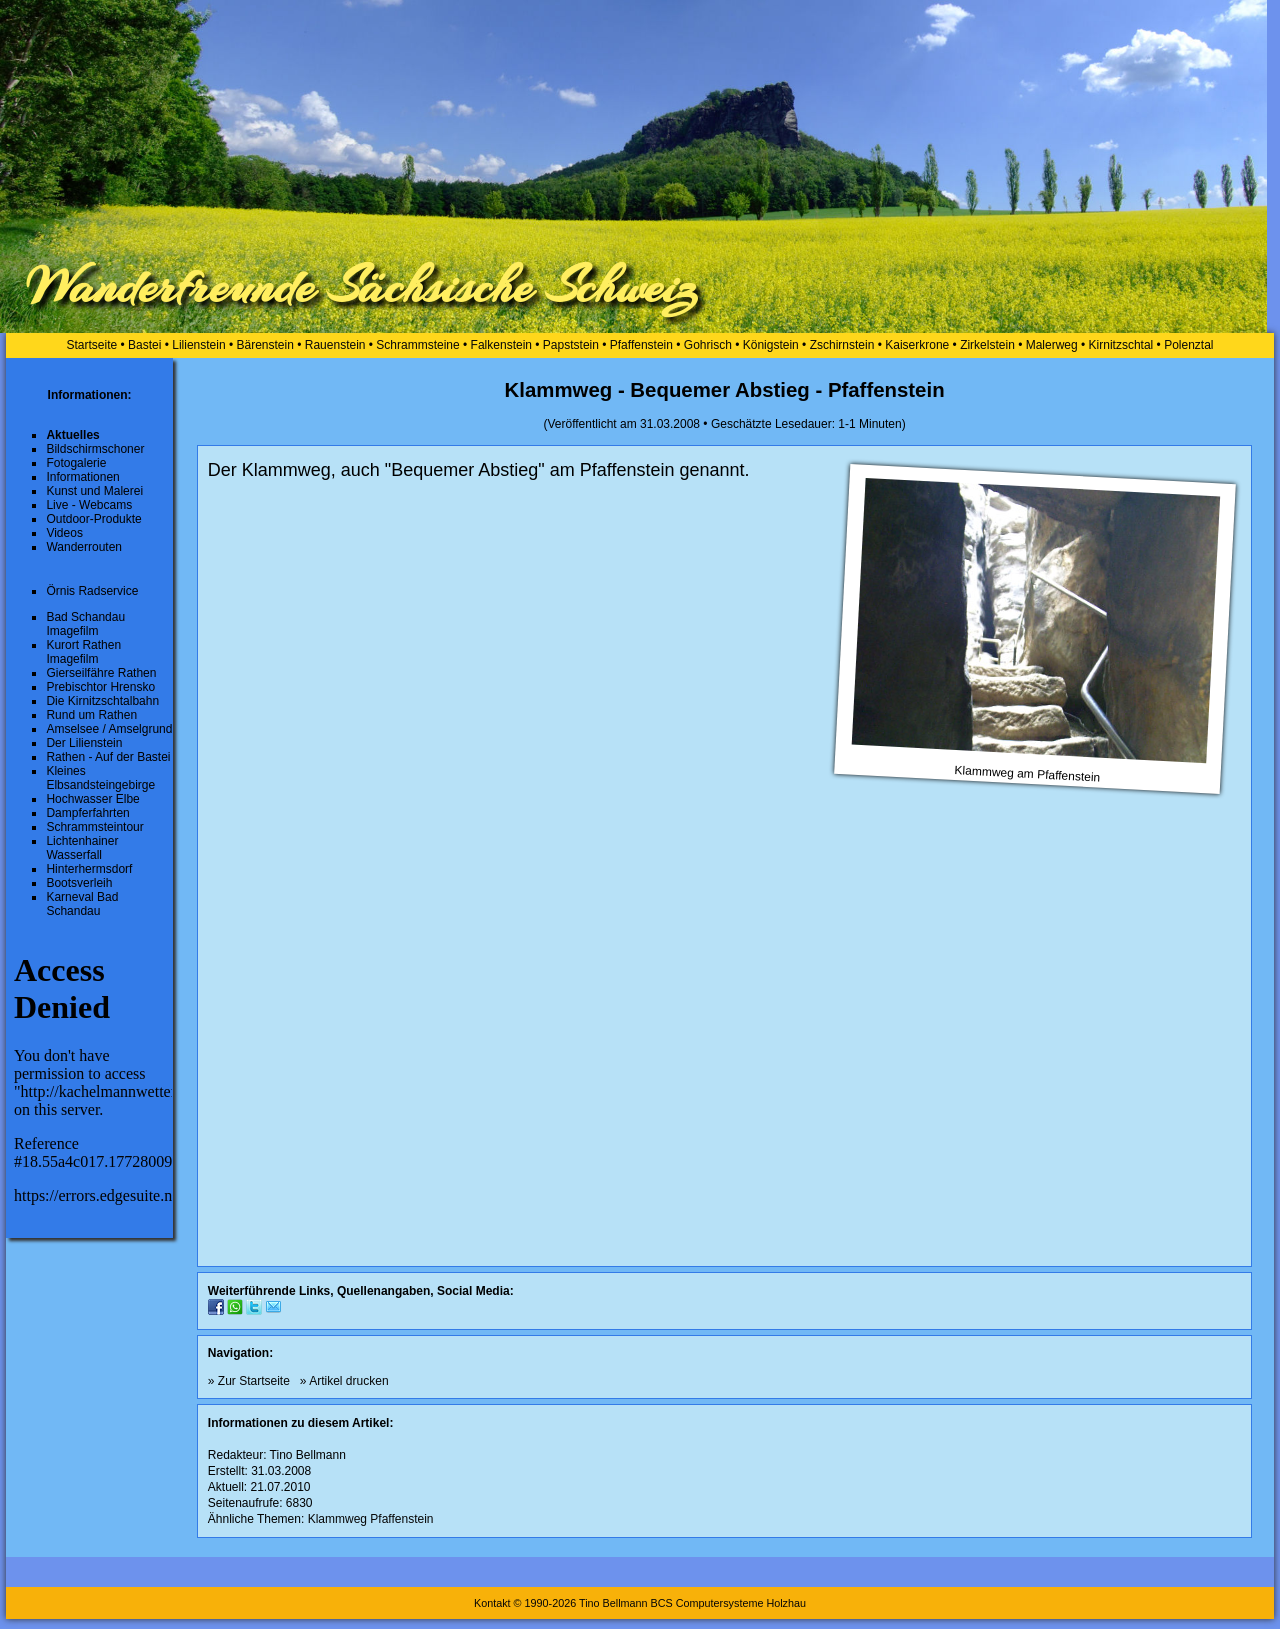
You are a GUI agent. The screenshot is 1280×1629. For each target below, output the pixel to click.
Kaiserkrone (917, 345)
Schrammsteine (417, 345)
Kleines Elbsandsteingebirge (100, 778)
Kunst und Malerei (94, 491)
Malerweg (1052, 345)
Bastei (144, 345)
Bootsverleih (79, 883)
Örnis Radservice (92, 591)
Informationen (82, 477)
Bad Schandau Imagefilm (85, 624)
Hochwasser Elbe (92, 799)
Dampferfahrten (87, 813)
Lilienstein (198, 345)
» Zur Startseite (249, 1381)
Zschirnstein (842, 345)
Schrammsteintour (94, 827)
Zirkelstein (987, 345)
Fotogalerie (76, 463)
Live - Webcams (89, 505)
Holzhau (786, 1603)
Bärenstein (265, 345)
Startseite (91, 345)
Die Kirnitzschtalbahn (102, 701)
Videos (64, 533)
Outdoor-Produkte (93, 519)
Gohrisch (708, 345)
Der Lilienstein (84, 743)
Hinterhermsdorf (89, 869)
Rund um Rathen (91, 715)
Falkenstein (501, 345)
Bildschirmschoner (95, 449)
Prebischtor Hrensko (100, 687)
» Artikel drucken (344, 1381)
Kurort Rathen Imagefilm (83, 652)
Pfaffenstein (641, 345)
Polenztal (1188, 345)
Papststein (571, 345)
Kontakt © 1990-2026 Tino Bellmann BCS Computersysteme (618, 1603)
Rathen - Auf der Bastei (108, 757)
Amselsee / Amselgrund (109, 729)
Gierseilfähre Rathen (101, 673)
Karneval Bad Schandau (82, 904)
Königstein (771, 345)
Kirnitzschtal (1121, 345)
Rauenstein (335, 345)
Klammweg (337, 1519)
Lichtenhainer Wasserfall (82, 848)
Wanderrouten (84, 547)
